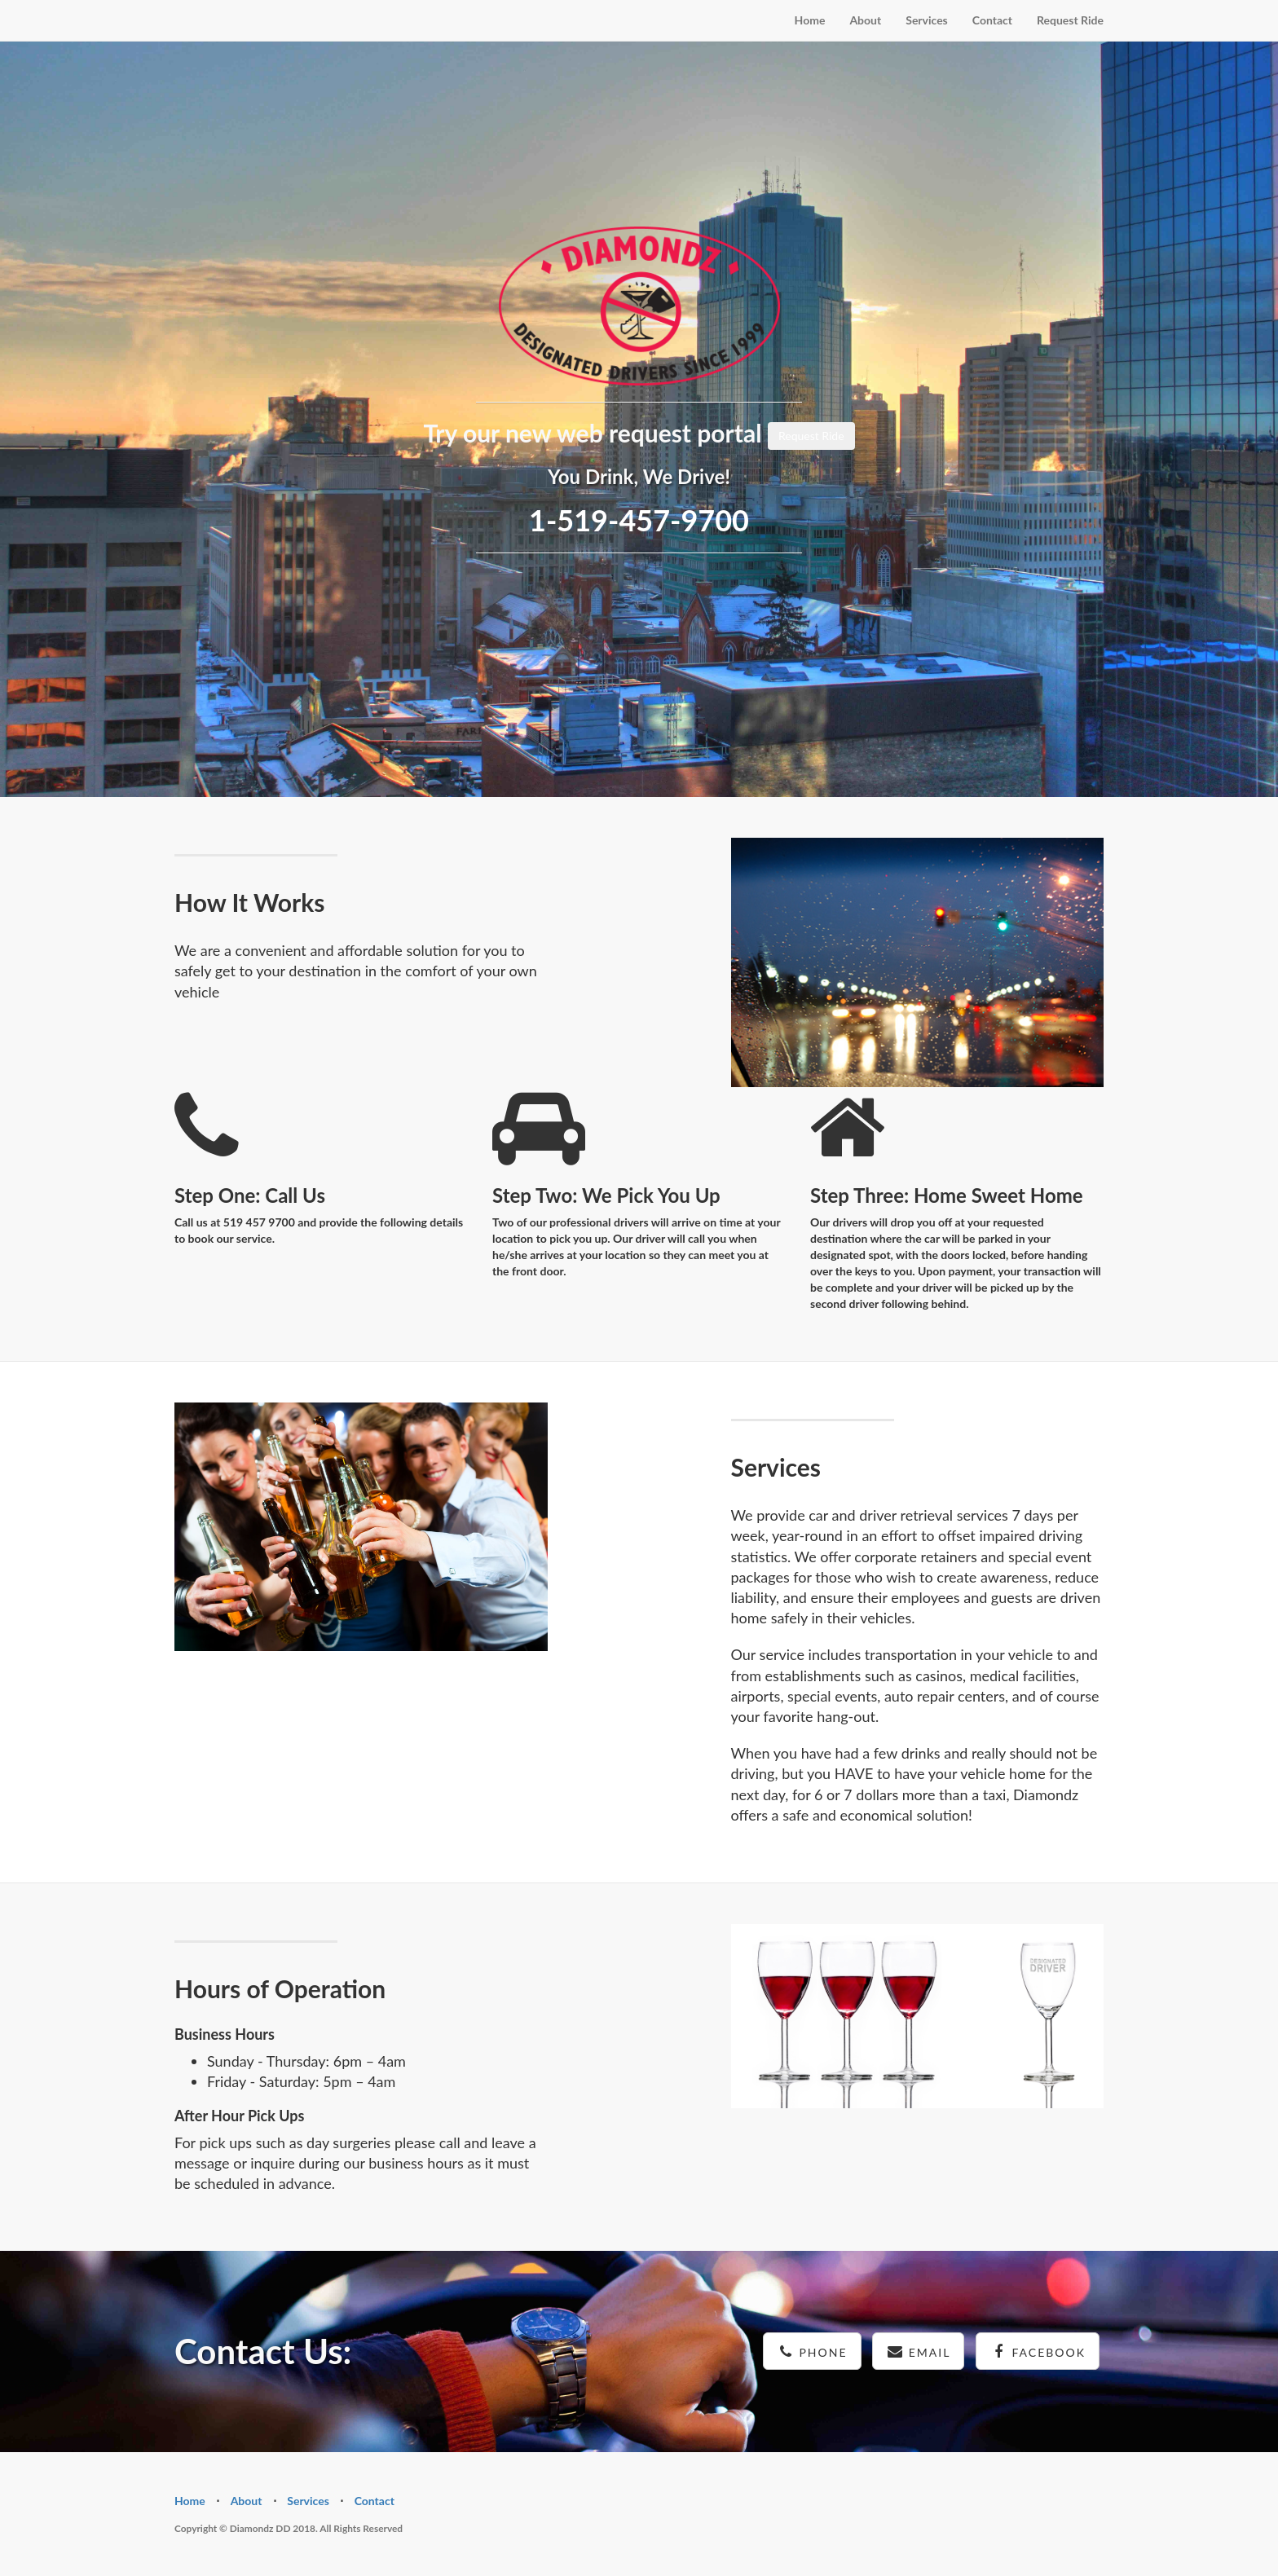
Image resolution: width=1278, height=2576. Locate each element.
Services (927, 20)
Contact (992, 20)
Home (810, 20)
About (865, 20)
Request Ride (1070, 20)
